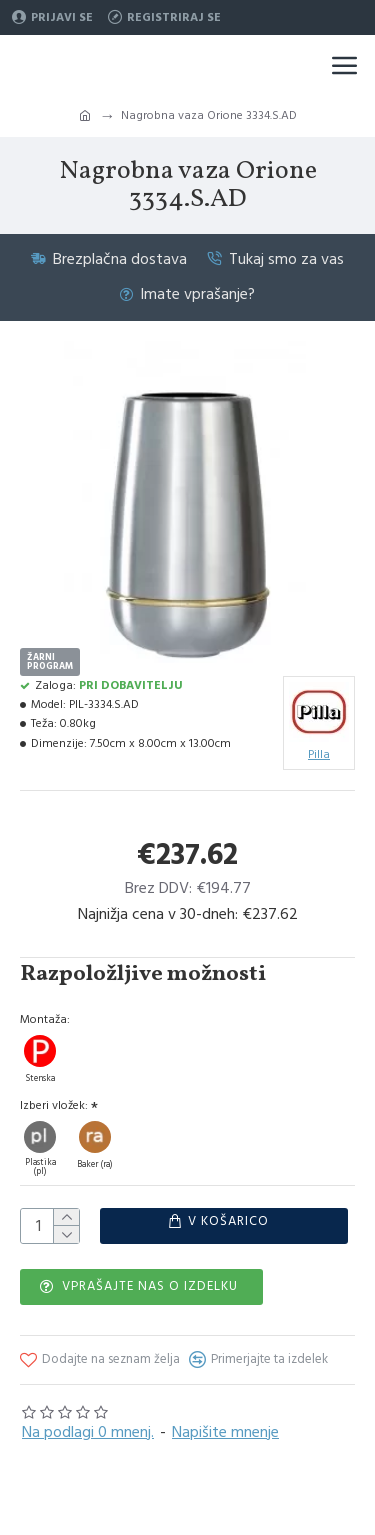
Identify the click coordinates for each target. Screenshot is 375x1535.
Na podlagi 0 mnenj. (88, 1431)
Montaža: (45, 1019)
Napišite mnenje (225, 1431)
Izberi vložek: (54, 1105)
